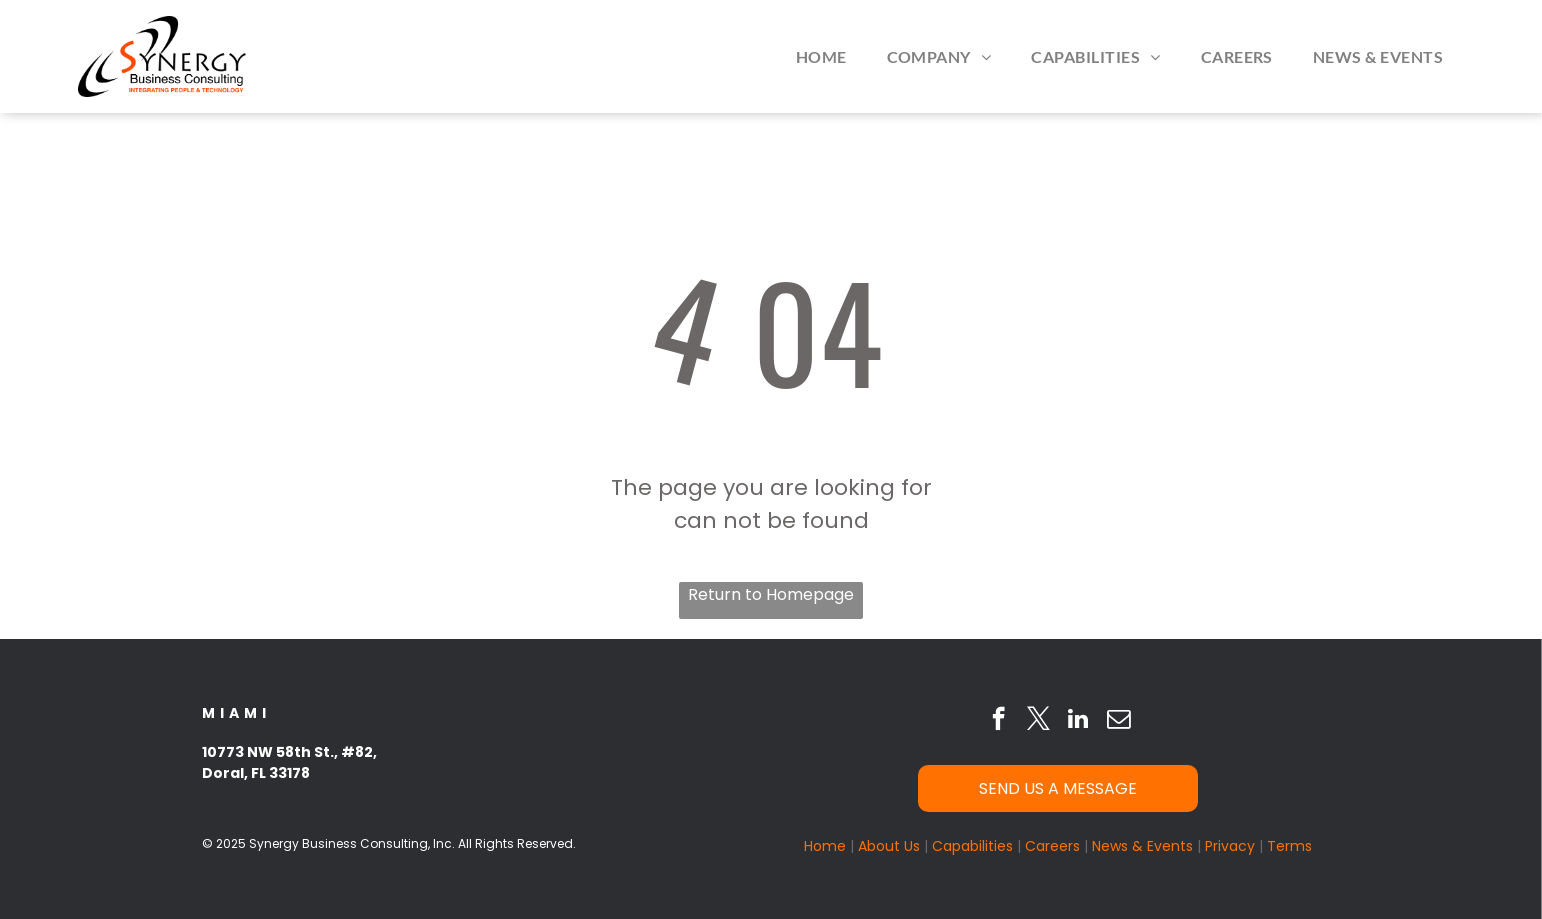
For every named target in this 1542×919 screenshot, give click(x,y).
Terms (1289, 846)
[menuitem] (821, 56)
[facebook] (998, 721)
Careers (1052, 846)
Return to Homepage (771, 594)
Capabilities (972, 846)
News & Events (1142, 846)
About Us (889, 846)
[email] (1118, 721)
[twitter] (1038, 721)
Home (825, 846)
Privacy (1230, 846)
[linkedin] (1078, 721)
